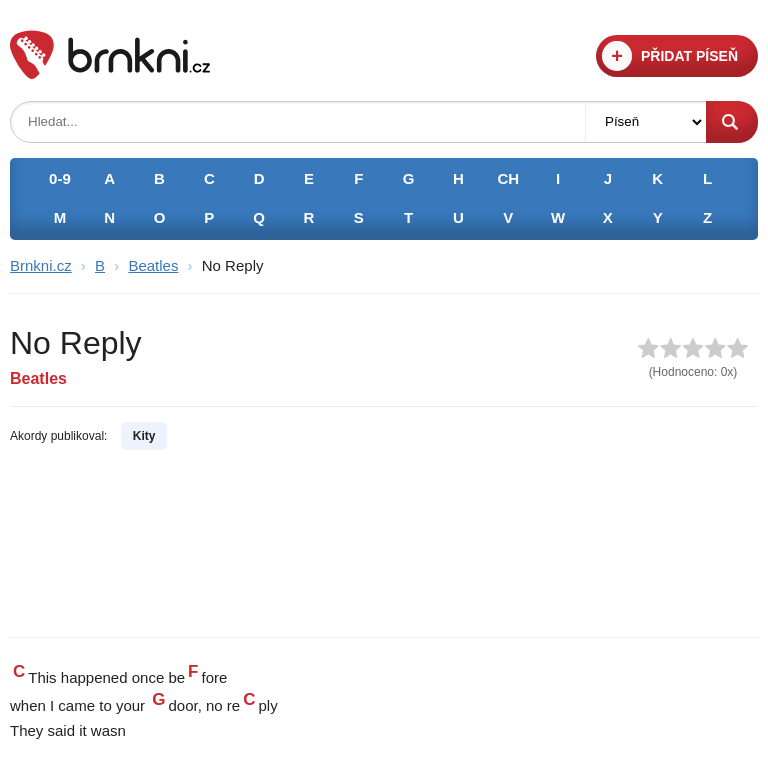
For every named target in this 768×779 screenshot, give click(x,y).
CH (508, 178)
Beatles (153, 265)
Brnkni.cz (41, 265)
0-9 (60, 178)
